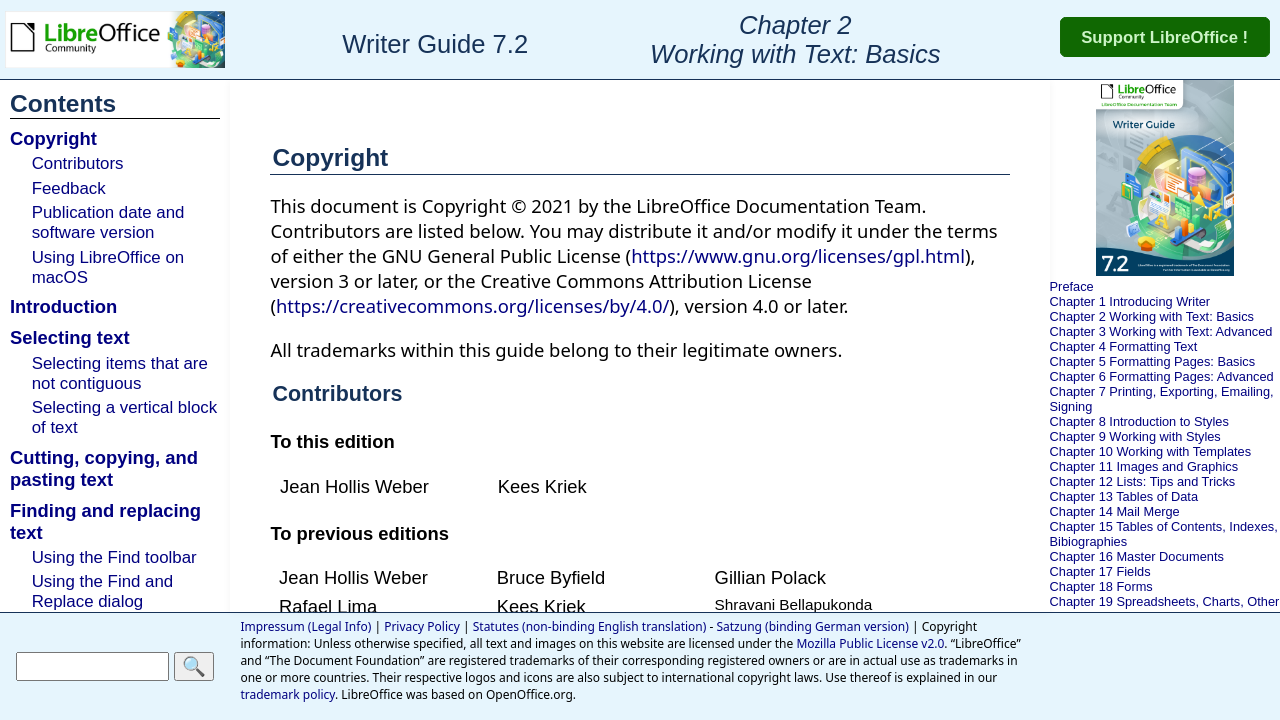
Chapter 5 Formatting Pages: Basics (1153, 361)
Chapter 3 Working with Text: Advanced (1161, 331)
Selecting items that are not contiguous (120, 373)
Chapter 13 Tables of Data (1124, 496)
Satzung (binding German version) (812, 626)
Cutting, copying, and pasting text (104, 468)
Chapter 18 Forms (1101, 586)
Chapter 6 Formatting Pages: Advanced (1162, 376)
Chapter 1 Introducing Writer (1130, 301)
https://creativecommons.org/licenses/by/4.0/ (472, 305)
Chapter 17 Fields (1100, 571)
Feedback (69, 188)
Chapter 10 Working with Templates (1151, 451)
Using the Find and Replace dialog (103, 591)
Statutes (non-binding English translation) (590, 626)
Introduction (63, 306)
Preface (1072, 286)
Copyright (53, 138)
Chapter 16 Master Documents (1137, 556)
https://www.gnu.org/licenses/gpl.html (798, 255)
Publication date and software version (108, 222)
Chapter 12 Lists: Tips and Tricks (1143, 481)
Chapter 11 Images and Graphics (1144, 466)
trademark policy (287, 694)
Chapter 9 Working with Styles (1135, 436)
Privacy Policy (422, 626)
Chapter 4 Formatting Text (1124, 346)
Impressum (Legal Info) (305, 626)
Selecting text (70, 337)
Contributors (78, 163)
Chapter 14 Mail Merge (1115, 511)
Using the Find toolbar (114, 557)
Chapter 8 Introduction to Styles (1139, 421)
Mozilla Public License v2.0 (870, 643)
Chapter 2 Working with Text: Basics (1152, 316)
